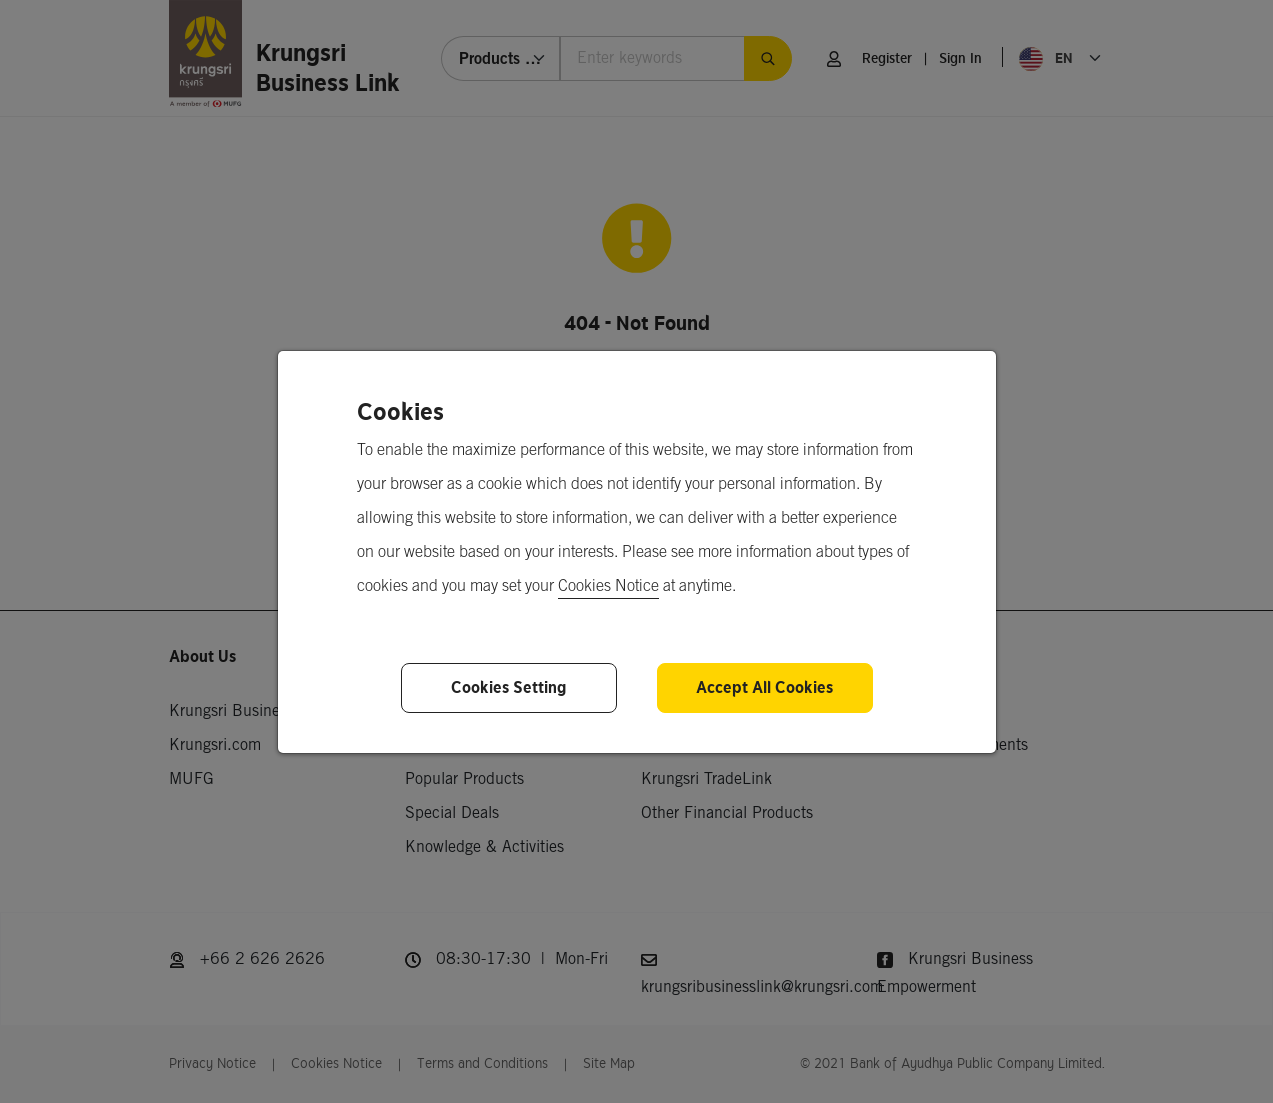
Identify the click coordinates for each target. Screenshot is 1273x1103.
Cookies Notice (608, 586)
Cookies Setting (508, 687)
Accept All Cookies (764, 687)
